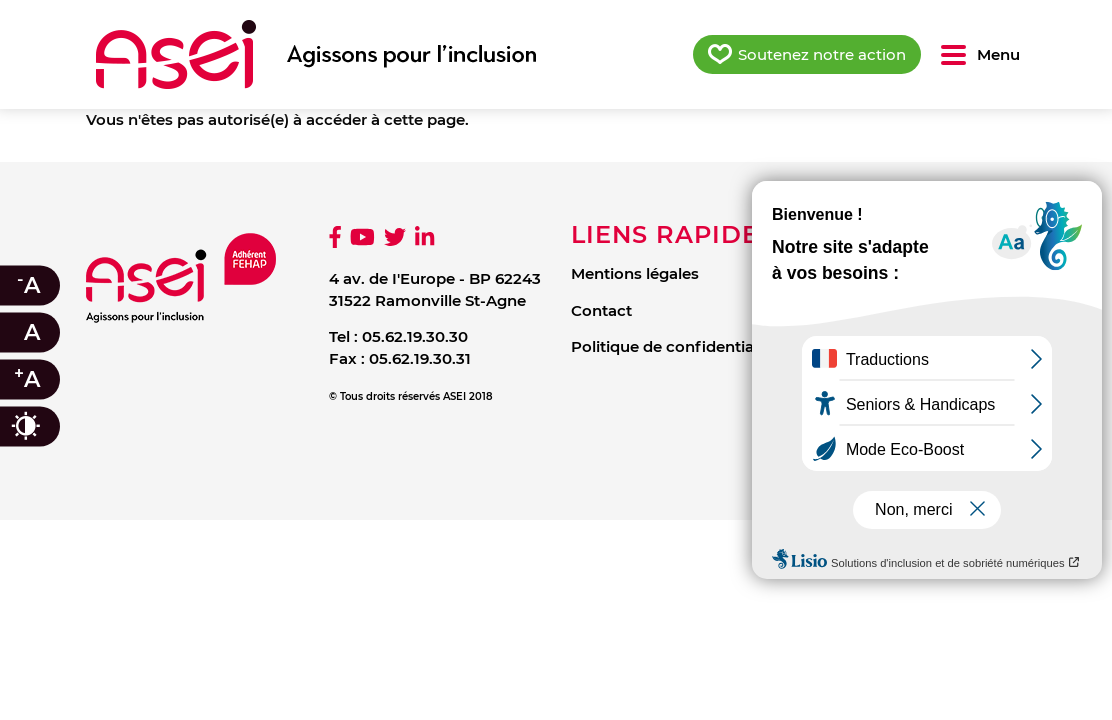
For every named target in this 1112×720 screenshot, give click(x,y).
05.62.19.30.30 (415, 336)
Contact (601, 310)
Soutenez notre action (822, 54)
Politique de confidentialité (674, 346)
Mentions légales (635, 273)
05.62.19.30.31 (420, 358)
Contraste (45, 426)
